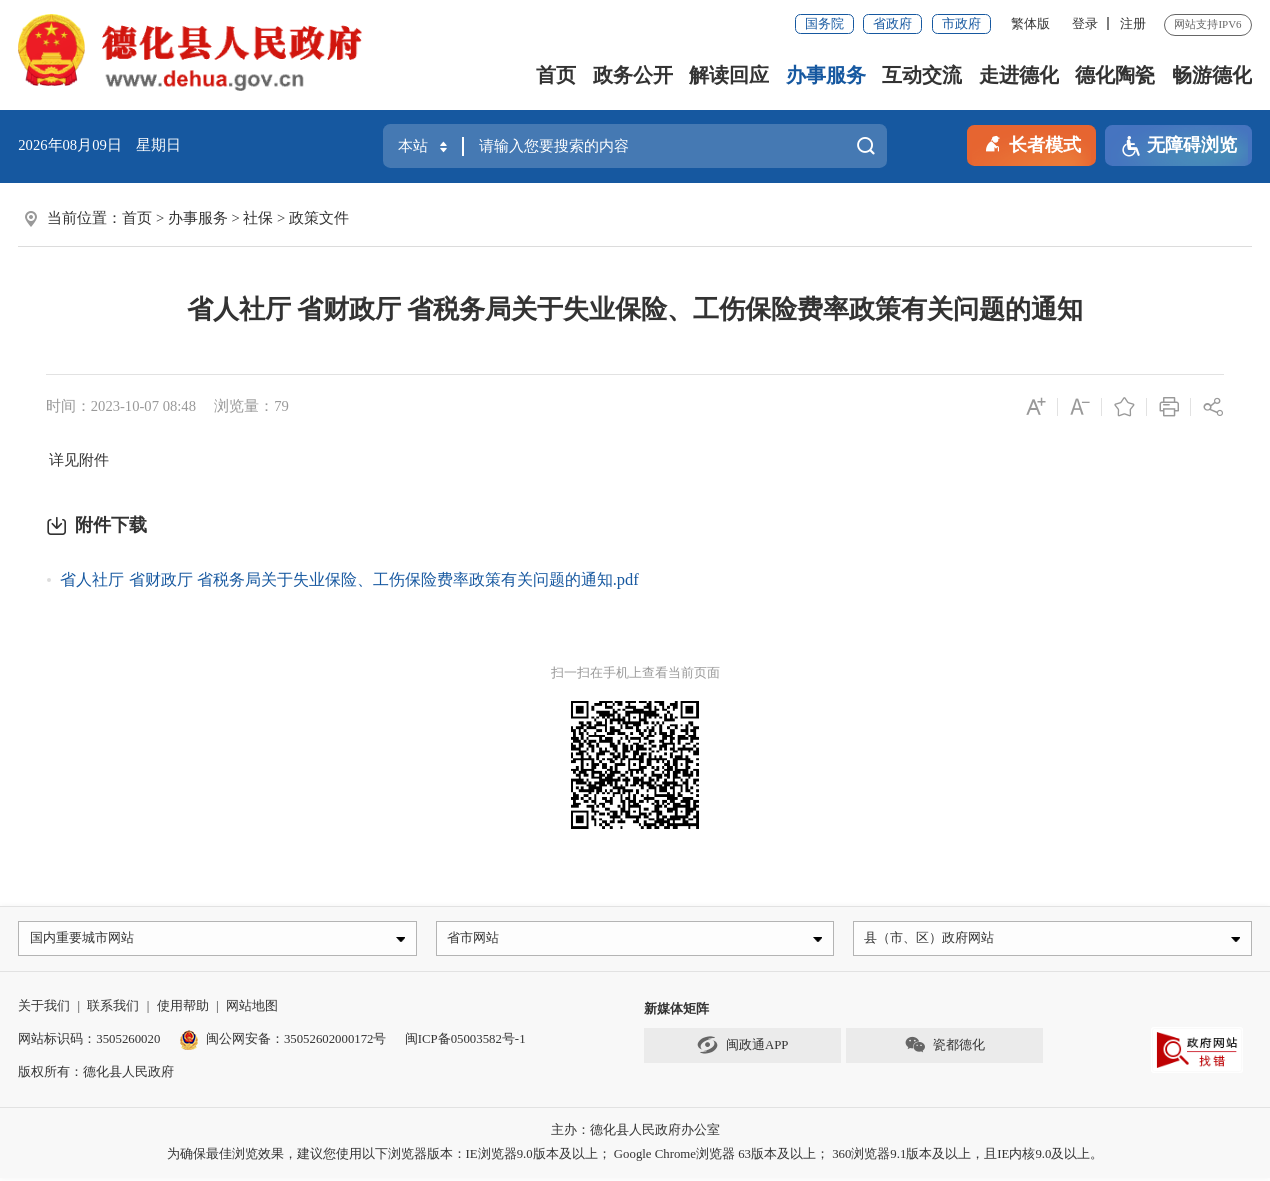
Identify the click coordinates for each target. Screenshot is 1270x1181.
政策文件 (319, 218)
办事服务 (826, 75)
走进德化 (1019, 75)
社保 (258, 218)
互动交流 (922, 75)
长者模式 (1031, 143)
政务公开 (633, 75)
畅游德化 (1212, 75)
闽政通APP (743, 1049)
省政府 (892, 24)
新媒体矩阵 (676, 1013)
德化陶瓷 (1115, 75)
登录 (1085, 24)
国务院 (824, 24)
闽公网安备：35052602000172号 (283, 1043)
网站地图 (252, 1010)
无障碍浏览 (1178, 146)
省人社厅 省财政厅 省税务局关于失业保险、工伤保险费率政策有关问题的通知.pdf (349, 579)
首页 (556, 75)
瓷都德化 (944, 1049)
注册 (1133, 24)
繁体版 (1030, 24)
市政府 (961, 24)
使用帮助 (183, 1010)
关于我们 (44, 1010)
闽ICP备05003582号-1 (465, 1043)
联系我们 (113, 1010)
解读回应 (729, 75)
